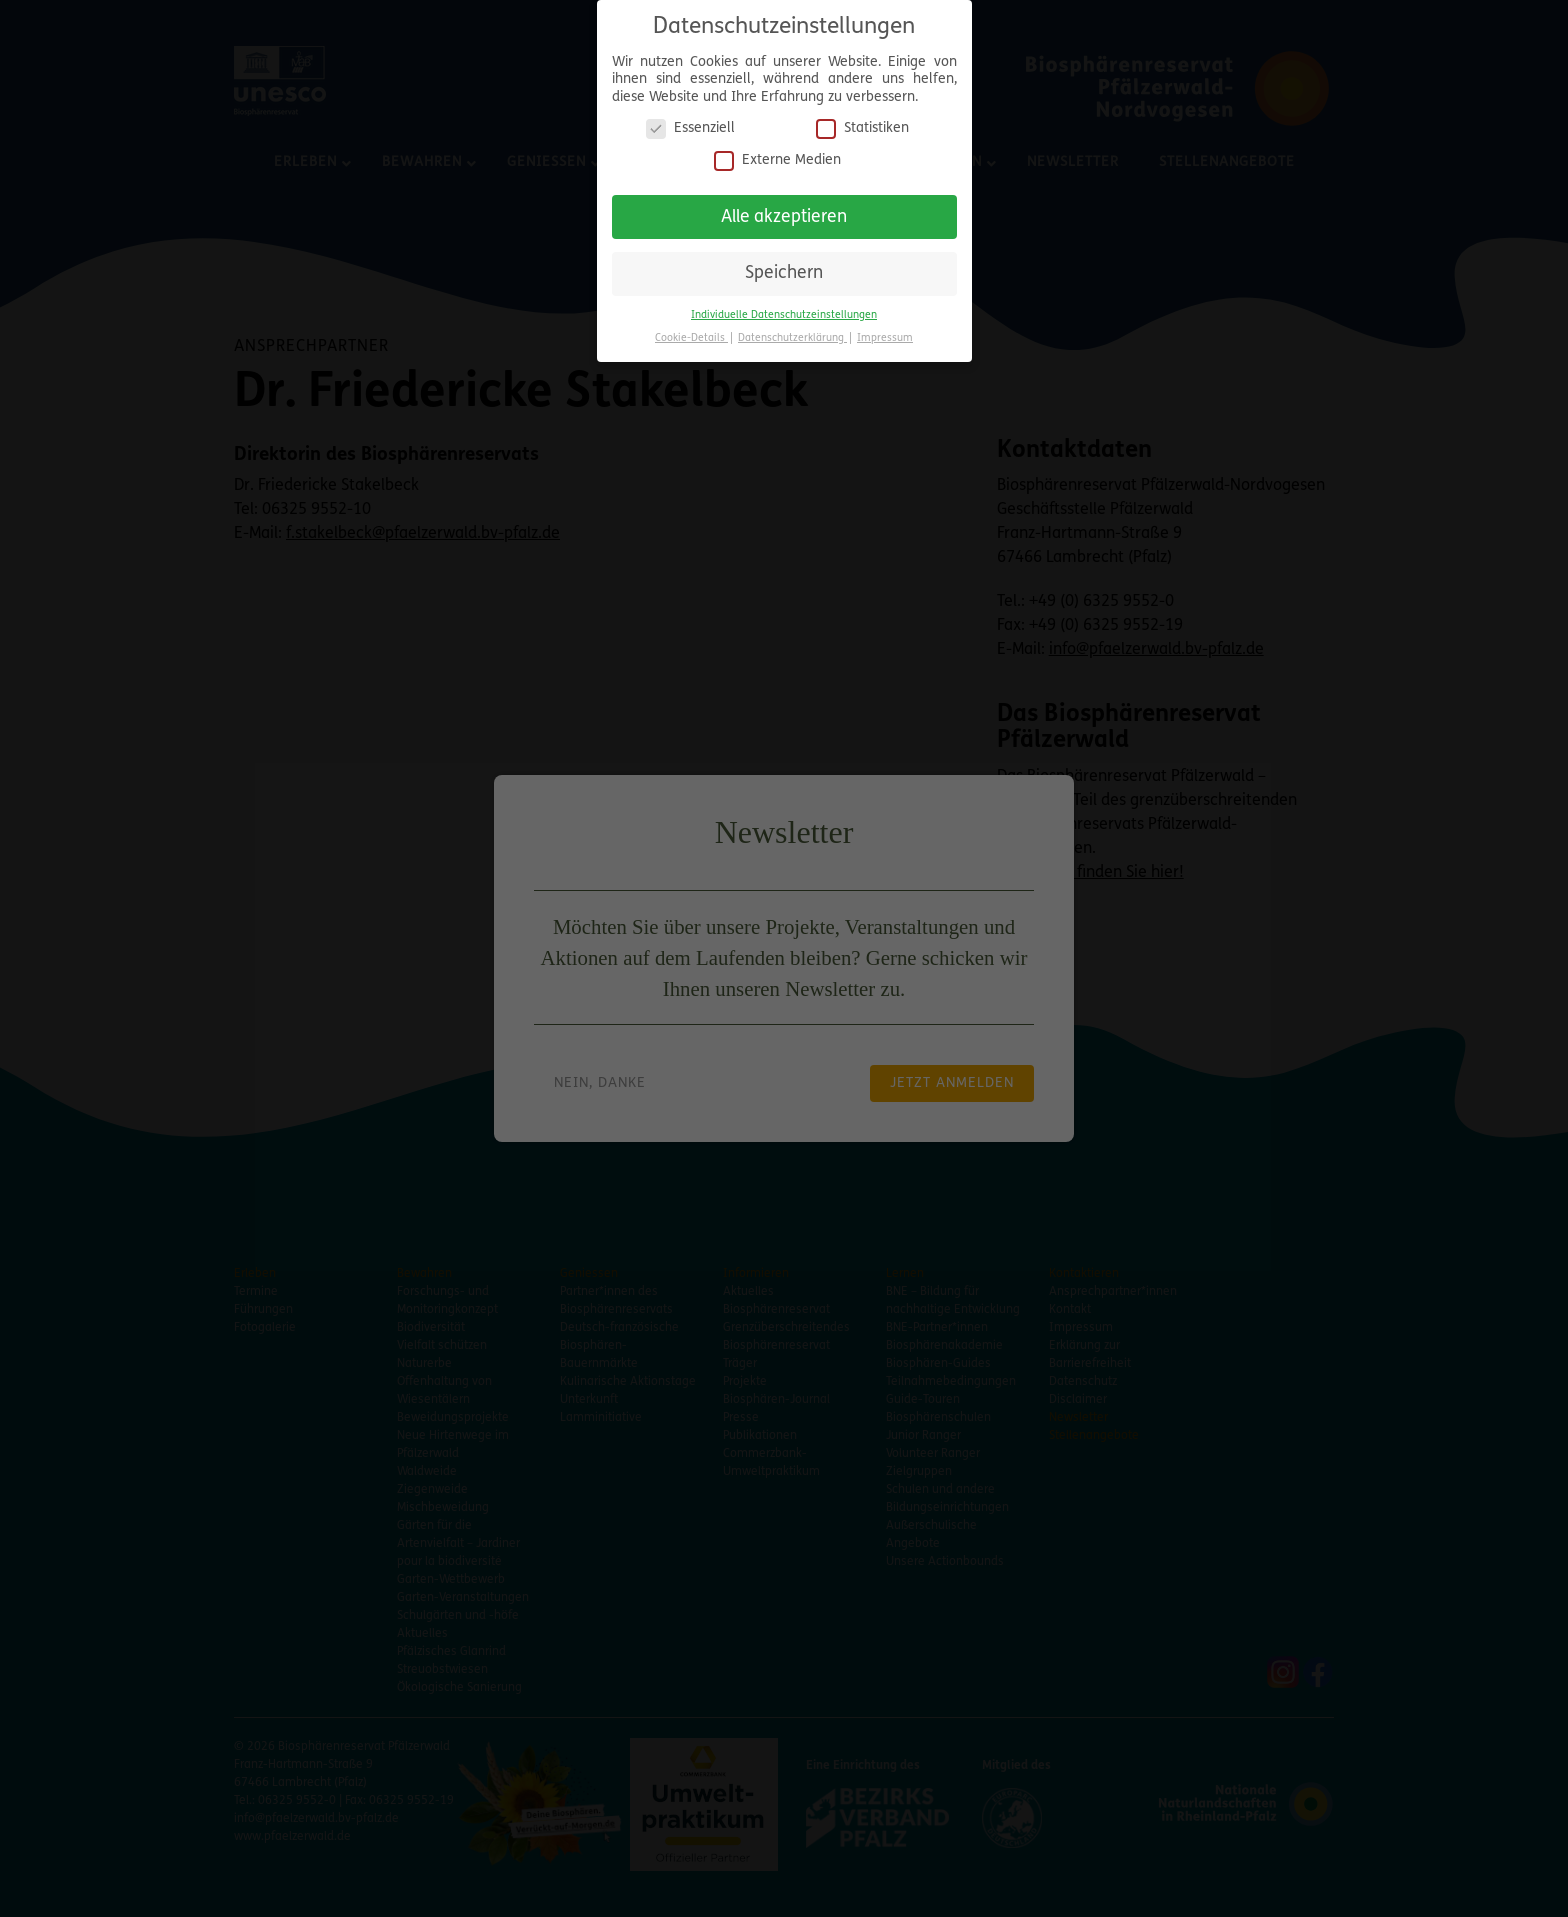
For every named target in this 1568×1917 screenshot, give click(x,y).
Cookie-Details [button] (691, 329)
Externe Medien (777, 151)
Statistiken (862, 120)
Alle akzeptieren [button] (784, 208)
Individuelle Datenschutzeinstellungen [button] (784, 306)
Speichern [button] (784, 265)
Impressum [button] (885, 329)
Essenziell (690, 120)
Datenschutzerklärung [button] (792, 329)
